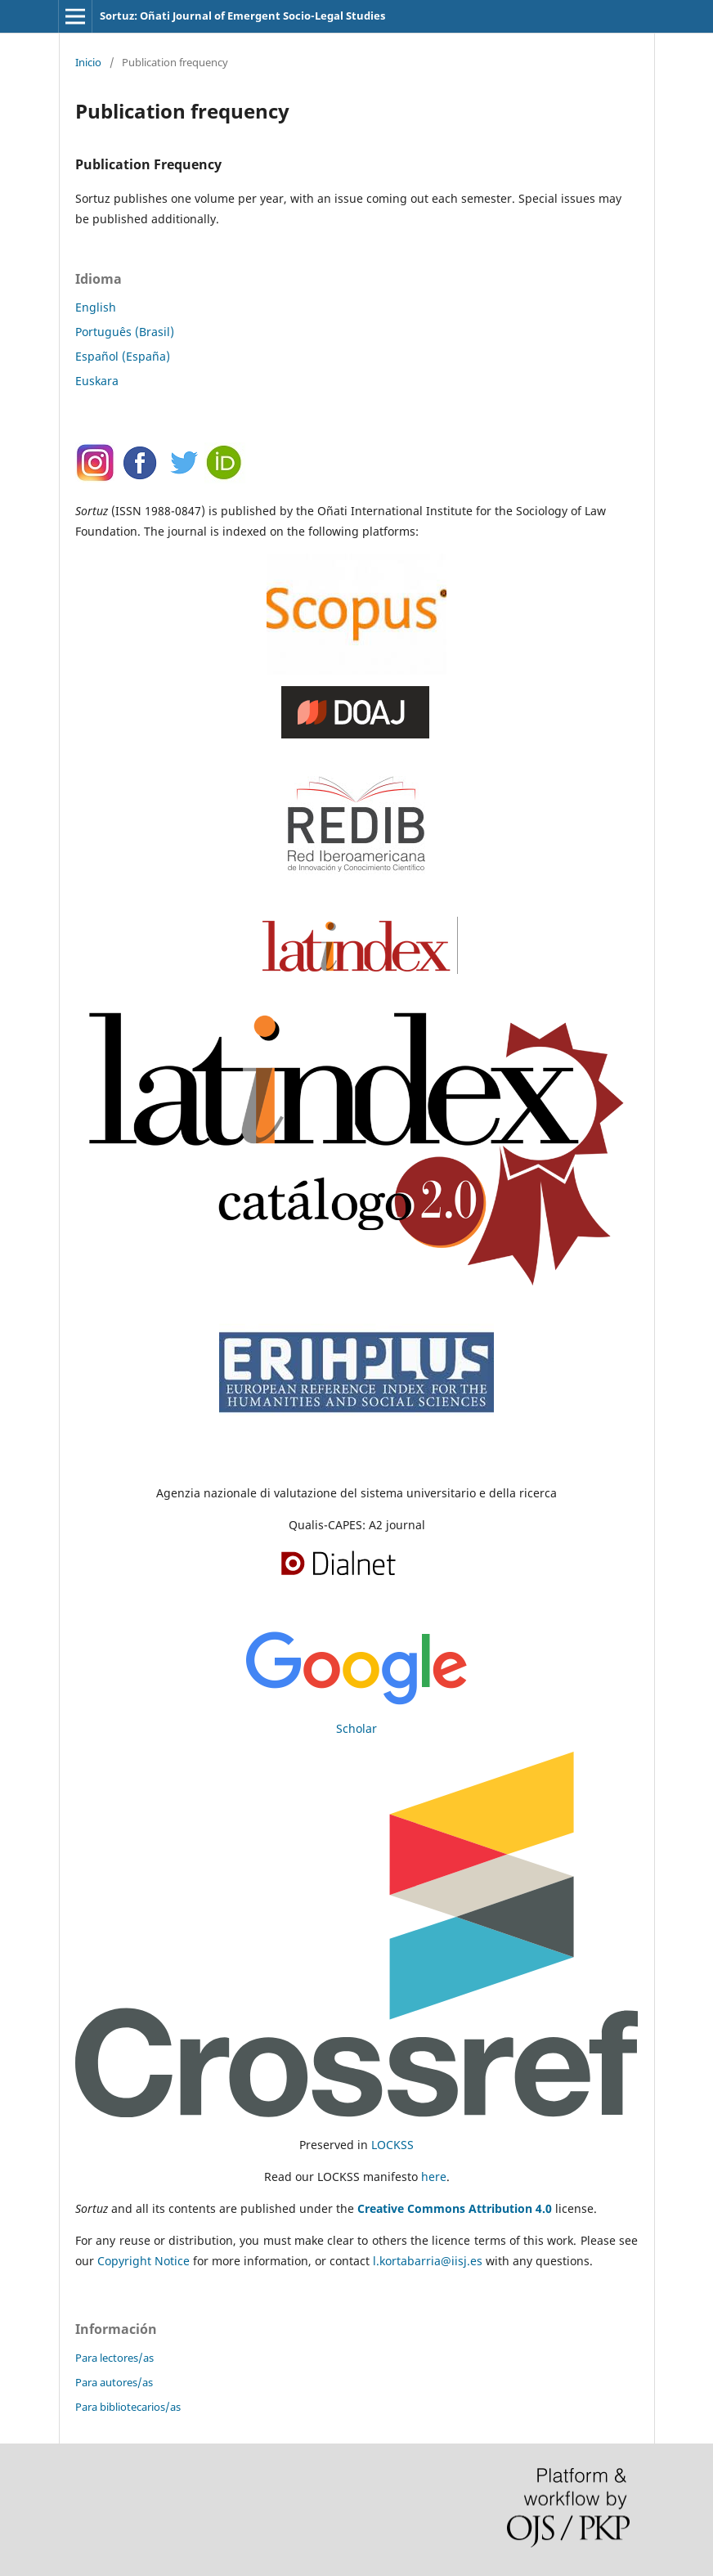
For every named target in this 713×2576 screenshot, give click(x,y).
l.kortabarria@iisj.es (427, 2261)
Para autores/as (114, 2382)
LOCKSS (392, 2144)
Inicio (88, 62)
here (433, 2176)
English (95, 307)
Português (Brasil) (124, 331)
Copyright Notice (143, 2261)
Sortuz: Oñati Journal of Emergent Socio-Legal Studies (242, 15)
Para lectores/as (114, 2357)
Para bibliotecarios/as (128, 2406)
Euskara (97, 380)
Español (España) (122, 356)
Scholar (356, 1728)
